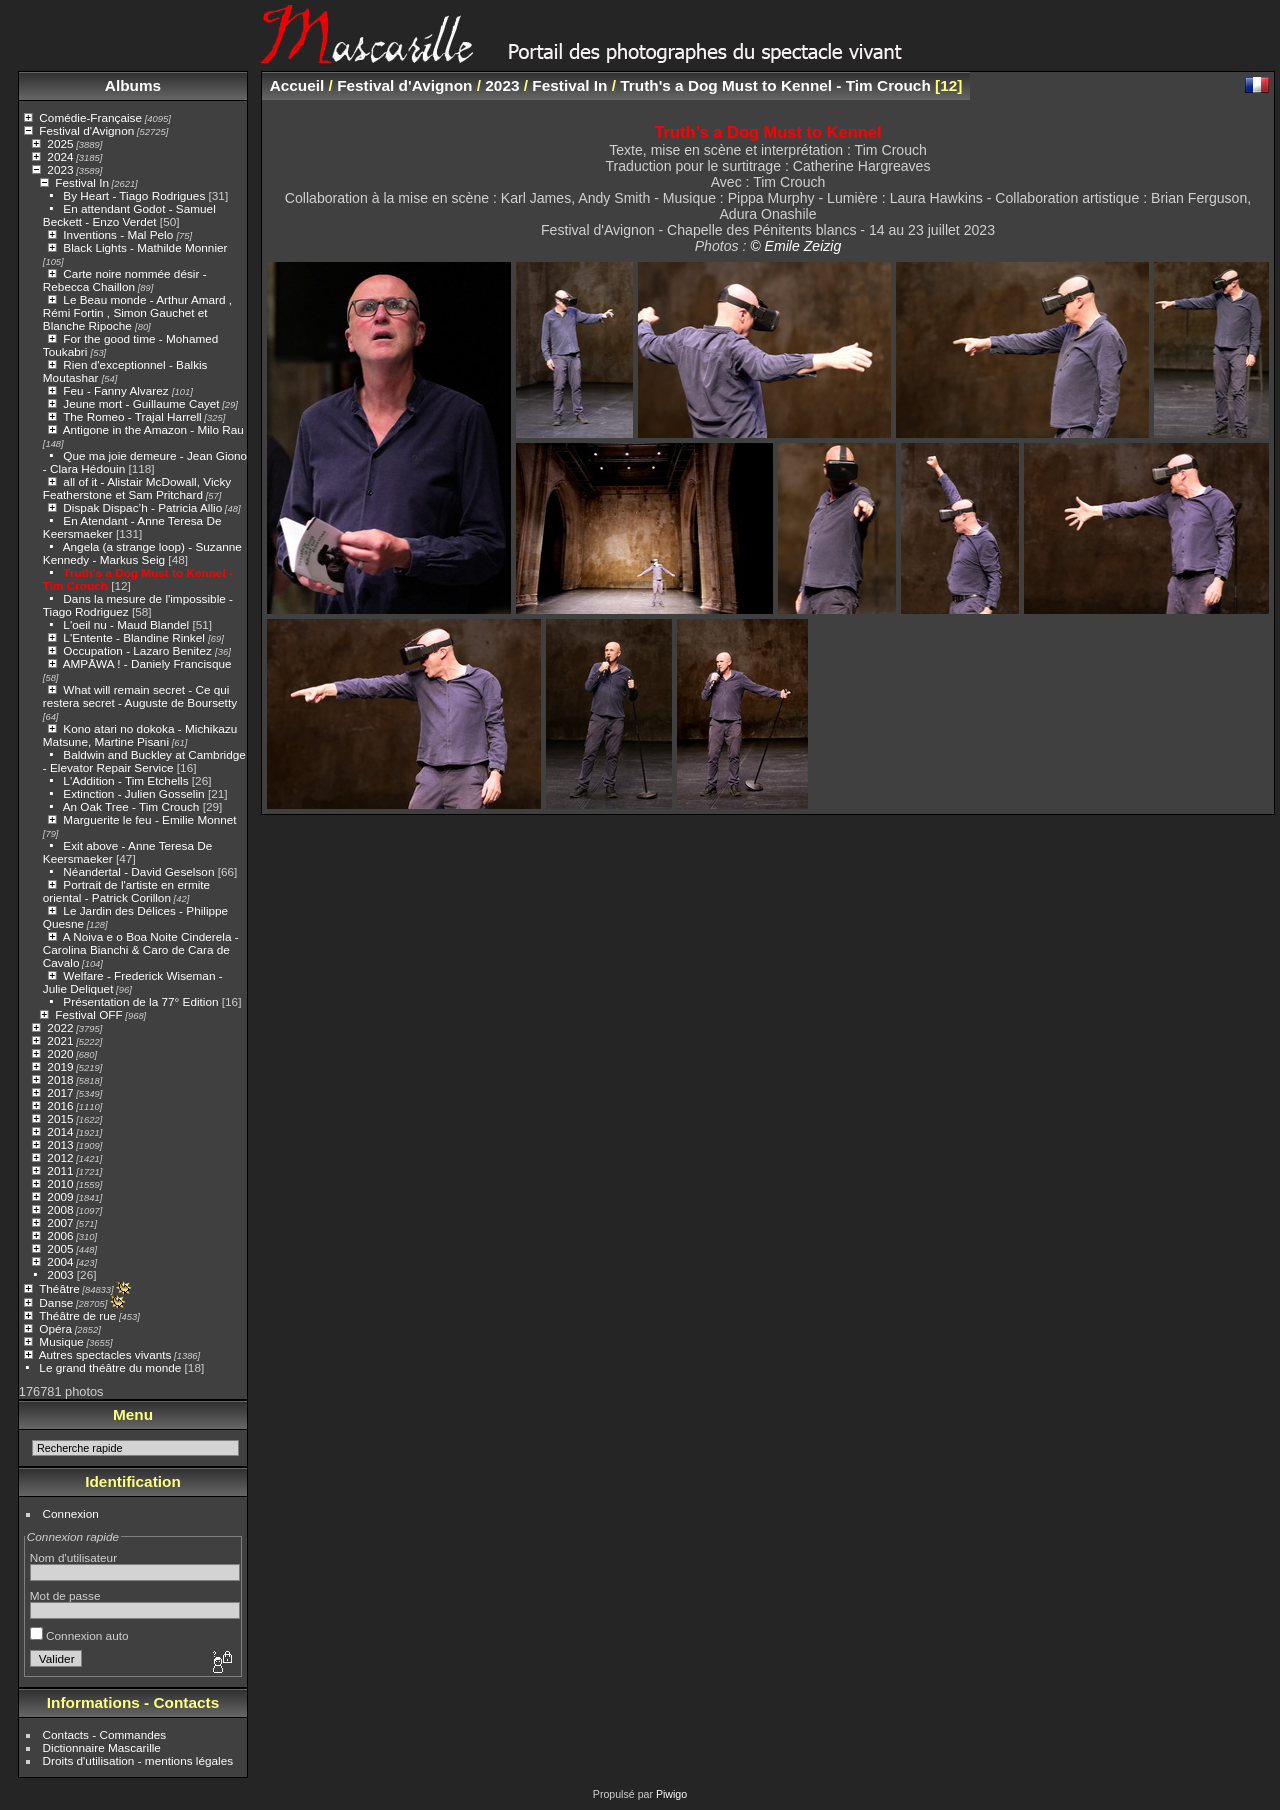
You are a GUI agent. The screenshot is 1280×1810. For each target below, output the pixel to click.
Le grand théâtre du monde (110, 1367)
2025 (60, 143)
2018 (60, 1079)
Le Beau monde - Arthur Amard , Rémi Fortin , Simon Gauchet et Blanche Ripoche (137, 312)
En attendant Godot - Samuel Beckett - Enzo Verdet (129, 215)
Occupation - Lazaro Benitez (139, 650)
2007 (60, 1222)
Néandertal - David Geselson (138, 871)
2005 (60, 1248)
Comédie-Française (90, 117)
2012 (60, 1157)
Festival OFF (88, 1014)
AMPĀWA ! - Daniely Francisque (147, 663)
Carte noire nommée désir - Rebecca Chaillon (125, 280)
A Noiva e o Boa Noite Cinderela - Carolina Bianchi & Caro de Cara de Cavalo (141, 949)
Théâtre (59, 1288)
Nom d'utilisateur (73, 1557)
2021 (60, 1040)
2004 (60, 1261)
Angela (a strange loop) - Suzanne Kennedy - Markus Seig (142, 553)
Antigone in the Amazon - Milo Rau (153, 429)
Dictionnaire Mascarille (102, 1747)
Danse (56, 1302)
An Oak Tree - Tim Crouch (131, 806)
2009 (60, 1196)
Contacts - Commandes (105, 1734)
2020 (60, 1053)
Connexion (71, 1513)
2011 (60, 1170)
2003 (60, 1274)
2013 (60, 1144)
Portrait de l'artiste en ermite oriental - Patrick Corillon (126, 891)
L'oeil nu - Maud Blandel (126, 624)
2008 (60, 1209)
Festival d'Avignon (86, 130)
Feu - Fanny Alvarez (117, 390)
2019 (60, 1066)
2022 (60, 1027)
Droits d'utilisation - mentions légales (138, 1760)
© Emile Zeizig (795, 246)
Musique (61, 1341)
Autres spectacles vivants (105, 1354)
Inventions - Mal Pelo (119, 234)
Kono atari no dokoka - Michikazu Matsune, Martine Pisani (140, 735)
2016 (60, 1105)
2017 (60, 1092)
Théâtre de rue (77, 1315)
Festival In (82, 182)
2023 (60, 169)
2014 (60, 1131)
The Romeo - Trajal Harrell (132, 416)
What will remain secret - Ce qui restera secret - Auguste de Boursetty (140, 696)
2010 (60, 1183)
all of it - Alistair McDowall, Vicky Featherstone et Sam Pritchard (137, 488)
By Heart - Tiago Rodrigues (134, 195)
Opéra (55, 1328)
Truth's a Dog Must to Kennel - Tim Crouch (775, 85)
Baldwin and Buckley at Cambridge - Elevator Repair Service (144, 761)
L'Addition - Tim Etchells (125, 780)
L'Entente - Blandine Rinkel (135, 637)
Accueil (297, 85)
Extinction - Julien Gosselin (133, 793)
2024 (60, 156)
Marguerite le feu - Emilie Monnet (149, 819)
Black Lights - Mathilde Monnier (145, 247)
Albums (133, 85)
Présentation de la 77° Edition (140, 1001)
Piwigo (671, 1794)
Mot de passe (65, 1595)
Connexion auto (79, 1635)
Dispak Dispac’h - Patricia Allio (142, 507)
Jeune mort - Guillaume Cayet (141, 403)
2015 (60, 1118)
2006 (60, 1235)
